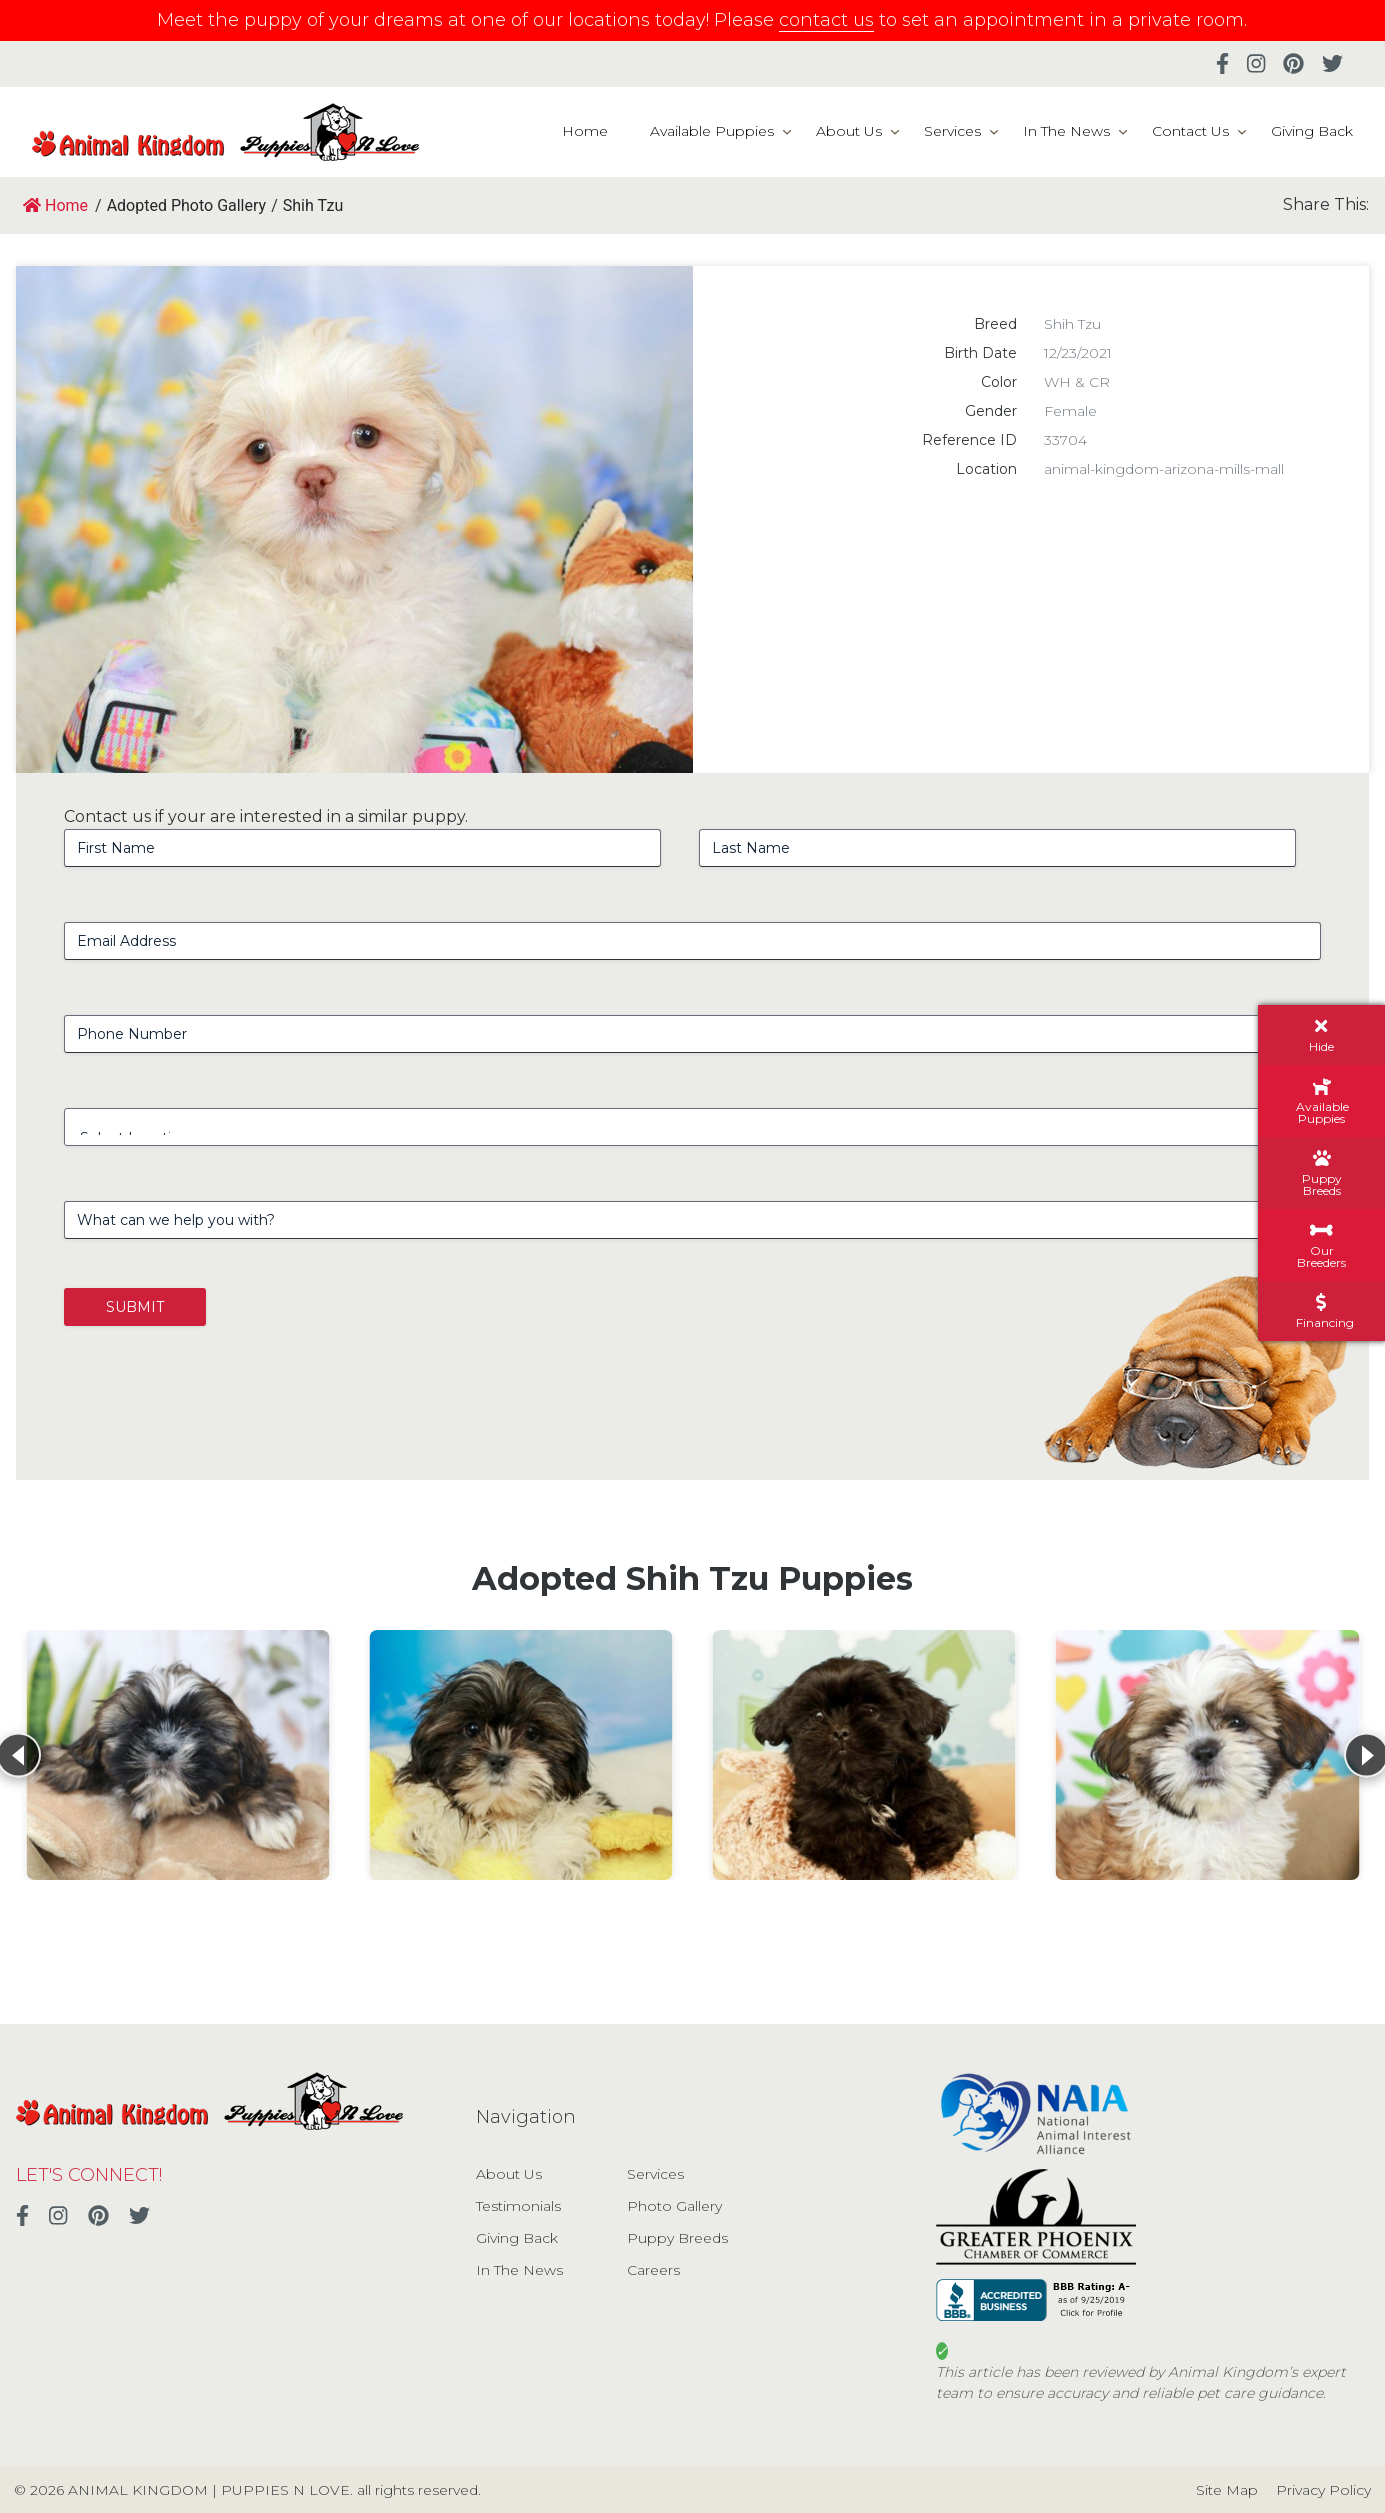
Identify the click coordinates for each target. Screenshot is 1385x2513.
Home (585, 131)
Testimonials (518, 2206)
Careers (653, 2270)
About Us (849, 131)
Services (952, 131)
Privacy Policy (1323, 2490)
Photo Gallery (674, 2206)
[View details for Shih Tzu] (177, 1755)
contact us (826, 20)
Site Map (1227, 2490)
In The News (1066, 131)
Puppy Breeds (677, 2238)
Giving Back (1312, 131)
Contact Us (1190, 131)
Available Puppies (712, 131)
